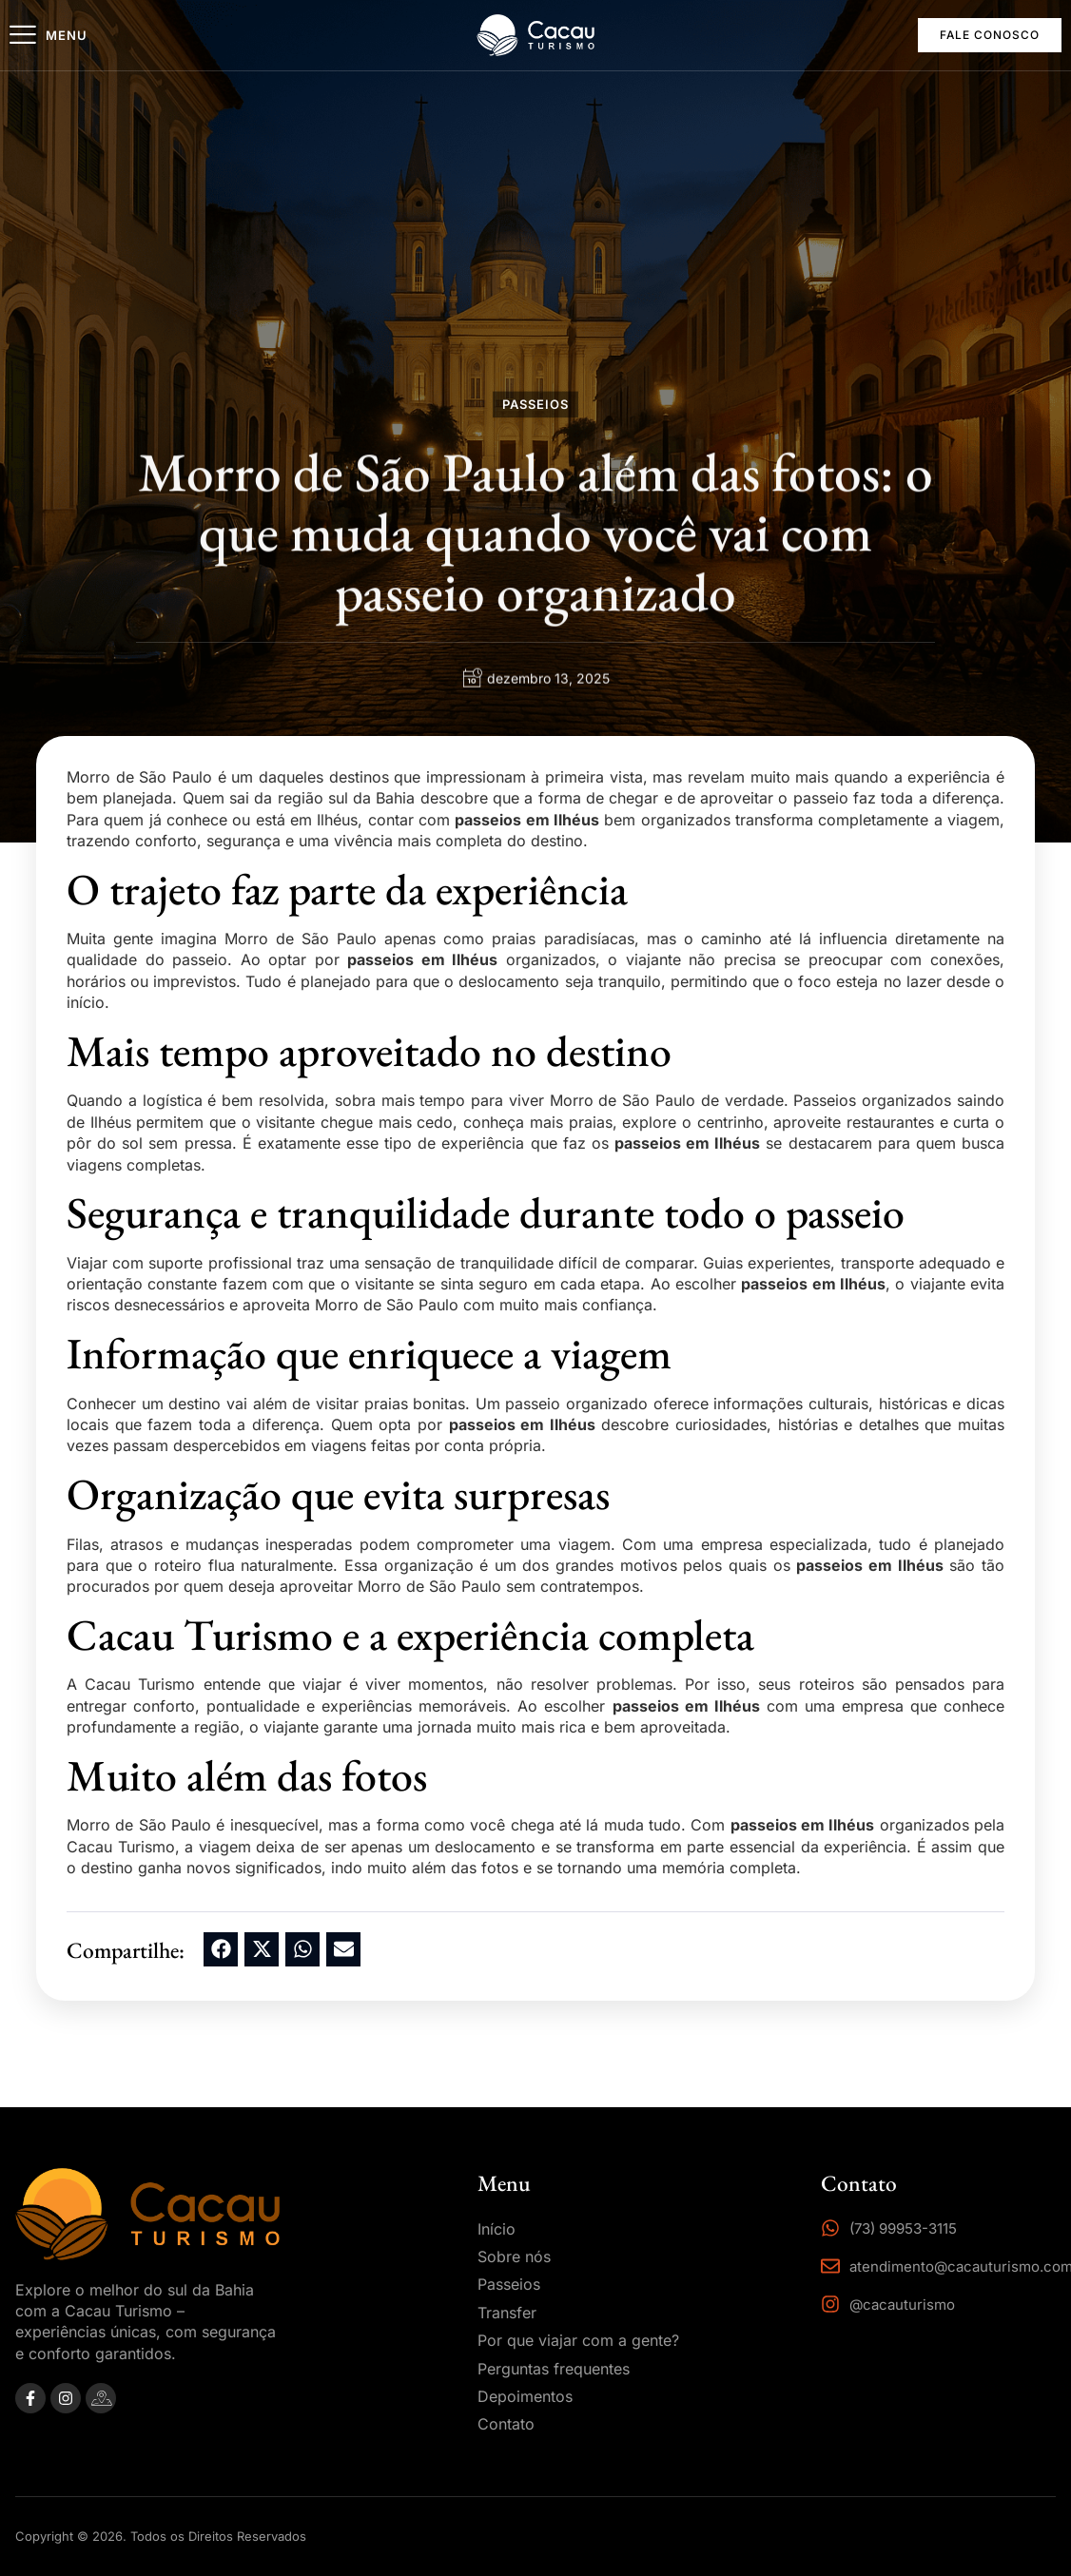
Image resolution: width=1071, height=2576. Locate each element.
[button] (221, 1949)
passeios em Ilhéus (527, 819)
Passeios (535, 407)
